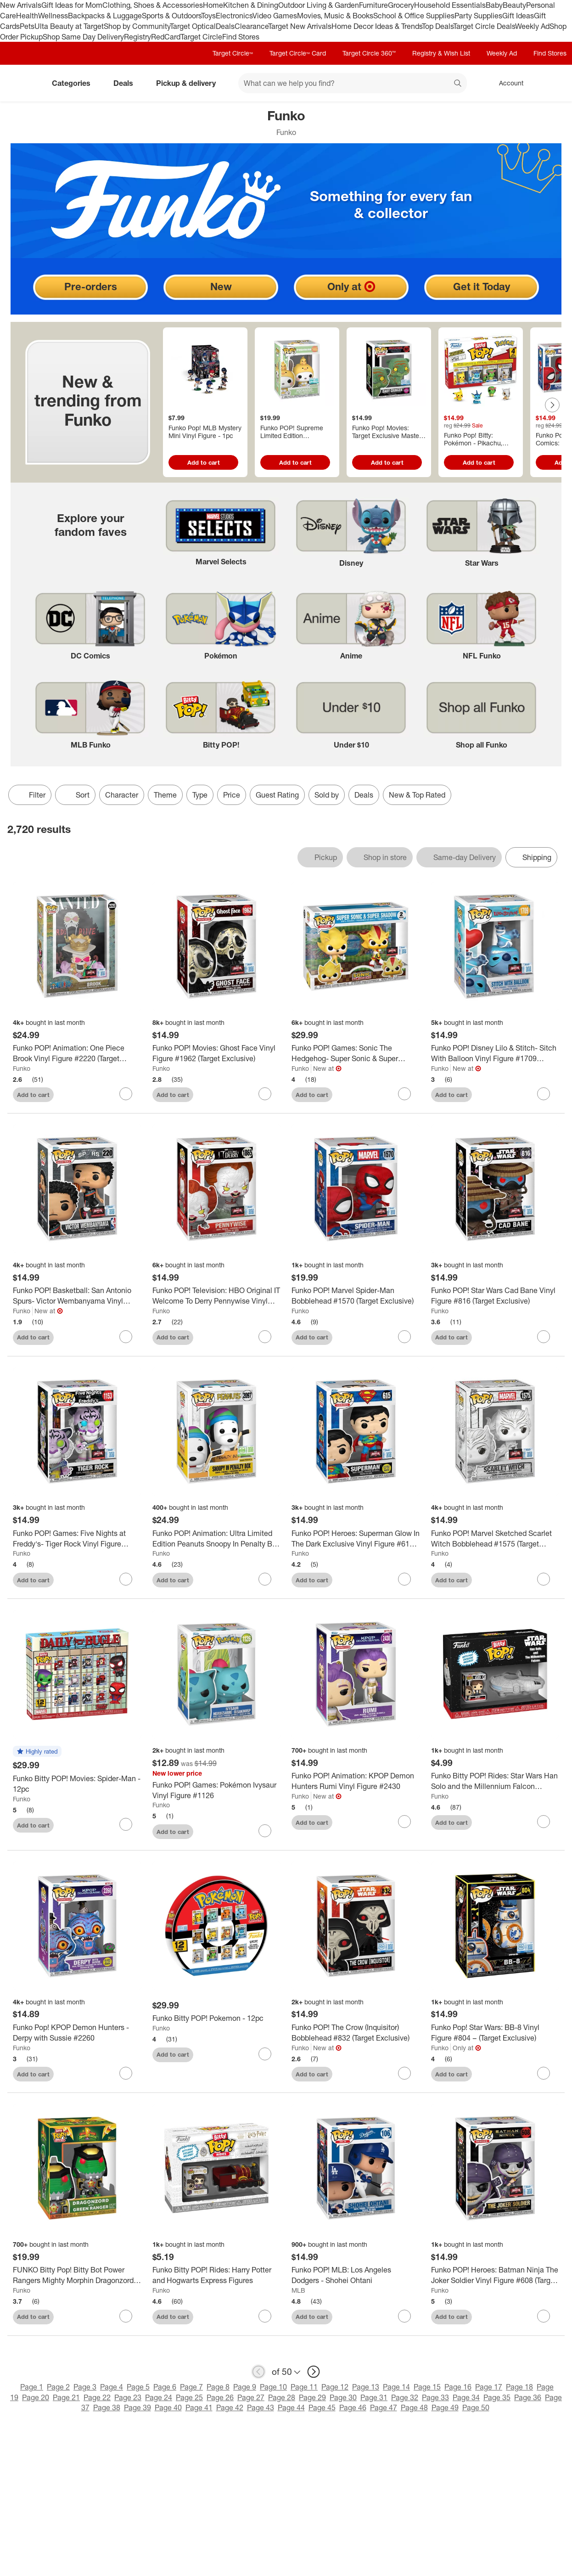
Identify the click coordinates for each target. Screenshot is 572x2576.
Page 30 (343, 2397)
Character (121, 794)
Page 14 (396, 2386)
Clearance (251, 26)
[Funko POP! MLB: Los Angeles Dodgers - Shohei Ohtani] (356, 2275)
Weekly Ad (532, 26)
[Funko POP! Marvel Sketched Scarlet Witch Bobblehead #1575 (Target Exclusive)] (495, 1538)
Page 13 (365, 2386)
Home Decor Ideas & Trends (376, 26)
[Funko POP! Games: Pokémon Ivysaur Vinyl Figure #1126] (216, 1790)
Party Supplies (478, 15)
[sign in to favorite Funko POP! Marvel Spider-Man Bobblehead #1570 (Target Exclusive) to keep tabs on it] (404, 1336)
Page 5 (138, 2386)
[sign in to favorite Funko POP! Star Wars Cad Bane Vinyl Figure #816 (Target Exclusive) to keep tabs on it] (543, 1336)
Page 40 (168, 2407)
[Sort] (75, 795)
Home (213, 5)
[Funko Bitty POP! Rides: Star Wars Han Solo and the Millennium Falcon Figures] (495, 1781)
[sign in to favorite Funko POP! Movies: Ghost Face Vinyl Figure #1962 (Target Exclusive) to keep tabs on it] (264, 1093)
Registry (137, 36)
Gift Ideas (518, 15)
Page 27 (250, 2397)
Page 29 (312, 2397)
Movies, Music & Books (335, 15)
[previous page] (258, 2371)
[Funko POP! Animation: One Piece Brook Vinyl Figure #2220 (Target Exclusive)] (77, 1053)
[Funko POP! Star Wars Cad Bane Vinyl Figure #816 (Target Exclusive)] (495, 1295)
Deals (225, 26)
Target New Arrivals (299, 26)
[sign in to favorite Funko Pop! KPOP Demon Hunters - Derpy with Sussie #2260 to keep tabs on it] (125, 2073)
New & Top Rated (417, 794)
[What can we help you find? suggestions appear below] (352, 83)
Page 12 (334, 2386)
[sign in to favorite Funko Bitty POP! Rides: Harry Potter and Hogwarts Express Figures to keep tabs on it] (264, 2316)
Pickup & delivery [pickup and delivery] (189, 83)
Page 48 (414, 2407)
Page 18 (519, 2386)
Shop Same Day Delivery (83, 36)
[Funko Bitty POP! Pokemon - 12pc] (216, 2018)
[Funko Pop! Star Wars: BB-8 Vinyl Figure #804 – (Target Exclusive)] (495, 2032)
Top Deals (437, 26)
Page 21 (66, 2397)
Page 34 (466, 2397)
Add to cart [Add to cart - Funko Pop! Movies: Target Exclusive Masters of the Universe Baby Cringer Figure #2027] (387, 462)
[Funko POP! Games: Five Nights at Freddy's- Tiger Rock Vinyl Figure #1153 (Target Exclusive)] (77, 1538)
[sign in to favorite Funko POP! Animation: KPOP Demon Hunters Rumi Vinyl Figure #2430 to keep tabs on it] (404, 1821)
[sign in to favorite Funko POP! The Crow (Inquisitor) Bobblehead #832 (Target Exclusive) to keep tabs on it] (404, 2073)
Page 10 (273, 2386)
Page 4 (111, 2386)
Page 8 (218, 2386)
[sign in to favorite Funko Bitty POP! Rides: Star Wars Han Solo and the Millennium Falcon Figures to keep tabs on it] (543, 1821)
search (458, 84)
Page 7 (191, 2386)
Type (199, 794)
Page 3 (84, 2386)
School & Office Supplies (413, 15)
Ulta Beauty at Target (69, 26)
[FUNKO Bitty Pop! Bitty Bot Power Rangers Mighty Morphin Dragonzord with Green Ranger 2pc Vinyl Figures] (77, 2275)
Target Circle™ (233, 53)
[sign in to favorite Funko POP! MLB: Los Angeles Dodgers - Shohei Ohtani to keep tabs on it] (404, 2316)
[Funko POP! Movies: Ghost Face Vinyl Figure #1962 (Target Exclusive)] (216, 1053)
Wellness (53, 15)
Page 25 (189, 2397)
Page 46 (352, 2407)
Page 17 (488, 2386)
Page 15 (427, 2386)
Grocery (401, 5)
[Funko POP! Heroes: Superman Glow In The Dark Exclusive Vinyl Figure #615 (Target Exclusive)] (356, 1538)
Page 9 (244, 2386)
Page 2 (58, 2386)
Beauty (514, 5)
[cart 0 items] (553, 83)
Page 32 (404, 2397)
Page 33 (435, 2397)
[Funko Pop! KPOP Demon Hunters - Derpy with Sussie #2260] (77, 2032)
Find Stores (240, 36)
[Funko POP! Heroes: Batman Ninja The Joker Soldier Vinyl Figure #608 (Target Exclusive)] (495, 2275)
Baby (494, 5)
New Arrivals (20, 5)
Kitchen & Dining (250, 5)
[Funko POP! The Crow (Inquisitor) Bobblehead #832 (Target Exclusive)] (356, 2032)
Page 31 (373, 2397)
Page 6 (164, 2386)
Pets (27, 26)
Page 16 (457, 2386)
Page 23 (127, 2397)
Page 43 (260, 2407)
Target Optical (193, 26)
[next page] (313, 2371)
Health (27, 15)
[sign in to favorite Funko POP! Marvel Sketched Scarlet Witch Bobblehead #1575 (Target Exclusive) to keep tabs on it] (543, 1579)
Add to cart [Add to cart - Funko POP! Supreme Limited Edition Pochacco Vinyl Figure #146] (295, 462)
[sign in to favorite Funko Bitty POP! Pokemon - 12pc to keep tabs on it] (264, 2053)
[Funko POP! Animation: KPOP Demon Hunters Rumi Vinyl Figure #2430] (356, 1781)
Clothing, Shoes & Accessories (152, 5)
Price (231, 794)
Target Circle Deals (484, 26)
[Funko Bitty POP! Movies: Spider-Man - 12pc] (77, 1783)
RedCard (165, 36)
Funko (21, 1068)
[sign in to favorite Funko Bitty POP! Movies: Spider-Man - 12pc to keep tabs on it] (125, 1824)
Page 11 (304, 2386)
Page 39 (137, 2407)
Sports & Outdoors (171, 15)
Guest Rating (277, 794)
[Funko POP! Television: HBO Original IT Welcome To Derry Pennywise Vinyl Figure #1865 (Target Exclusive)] (216, 1295)
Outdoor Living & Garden (318, 5)
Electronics (234, 15)
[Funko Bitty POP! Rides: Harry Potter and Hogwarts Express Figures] (216, 2275)
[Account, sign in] (506, 83)
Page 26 (220, 2397)
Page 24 (158, 2397)
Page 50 (475, 2407)
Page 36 (527, 2397)
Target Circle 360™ (369, 53)
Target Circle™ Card (297, 53)
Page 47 (383, 2407)
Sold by (326, 794)
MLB (298, 2290)
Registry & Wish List (441, 53)
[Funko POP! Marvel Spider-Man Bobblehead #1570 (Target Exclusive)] (356, 1295)
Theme (165, 794)
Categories (75, 83)
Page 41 (199, 2407)
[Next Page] (552, 405)
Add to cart (33, 1094)
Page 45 (322, 2407)
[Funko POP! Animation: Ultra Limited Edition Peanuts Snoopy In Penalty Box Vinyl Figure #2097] (216, 1538)
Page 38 (106, 2407)
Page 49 (445, 2407)
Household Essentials (450, 5)
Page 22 (97, 2397)
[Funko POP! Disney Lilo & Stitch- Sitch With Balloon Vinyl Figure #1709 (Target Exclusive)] (495, 1053)
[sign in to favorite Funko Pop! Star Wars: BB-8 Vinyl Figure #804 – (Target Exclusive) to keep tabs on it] (543, 2073)
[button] (37, 1752)
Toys (208, 15)
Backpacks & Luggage (105, 15)
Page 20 (35, 2397)
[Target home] (20, 83)
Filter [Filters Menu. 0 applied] (29, 794)
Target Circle (201, 36)
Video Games (274, 15)
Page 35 (496, 2397)
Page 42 (229, 2407)
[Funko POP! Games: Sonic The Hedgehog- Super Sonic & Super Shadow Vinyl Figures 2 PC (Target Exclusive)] (356, 1053)
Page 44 (291, 2407)
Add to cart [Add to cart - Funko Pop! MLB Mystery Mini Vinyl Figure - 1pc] (203, 462)
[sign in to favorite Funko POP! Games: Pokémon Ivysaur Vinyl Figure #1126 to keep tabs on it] (264, 1830)
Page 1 (31, 2386)
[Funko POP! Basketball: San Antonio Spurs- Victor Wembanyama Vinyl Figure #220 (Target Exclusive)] (77, 1295)
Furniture (373, 5)
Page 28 (281, 2397)
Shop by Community (137, 26)
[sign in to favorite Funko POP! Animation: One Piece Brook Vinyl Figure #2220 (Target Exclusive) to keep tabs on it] (125, 1093)
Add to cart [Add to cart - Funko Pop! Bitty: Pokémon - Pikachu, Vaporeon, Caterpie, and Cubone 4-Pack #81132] (479, 462)
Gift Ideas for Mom (71, 5)
